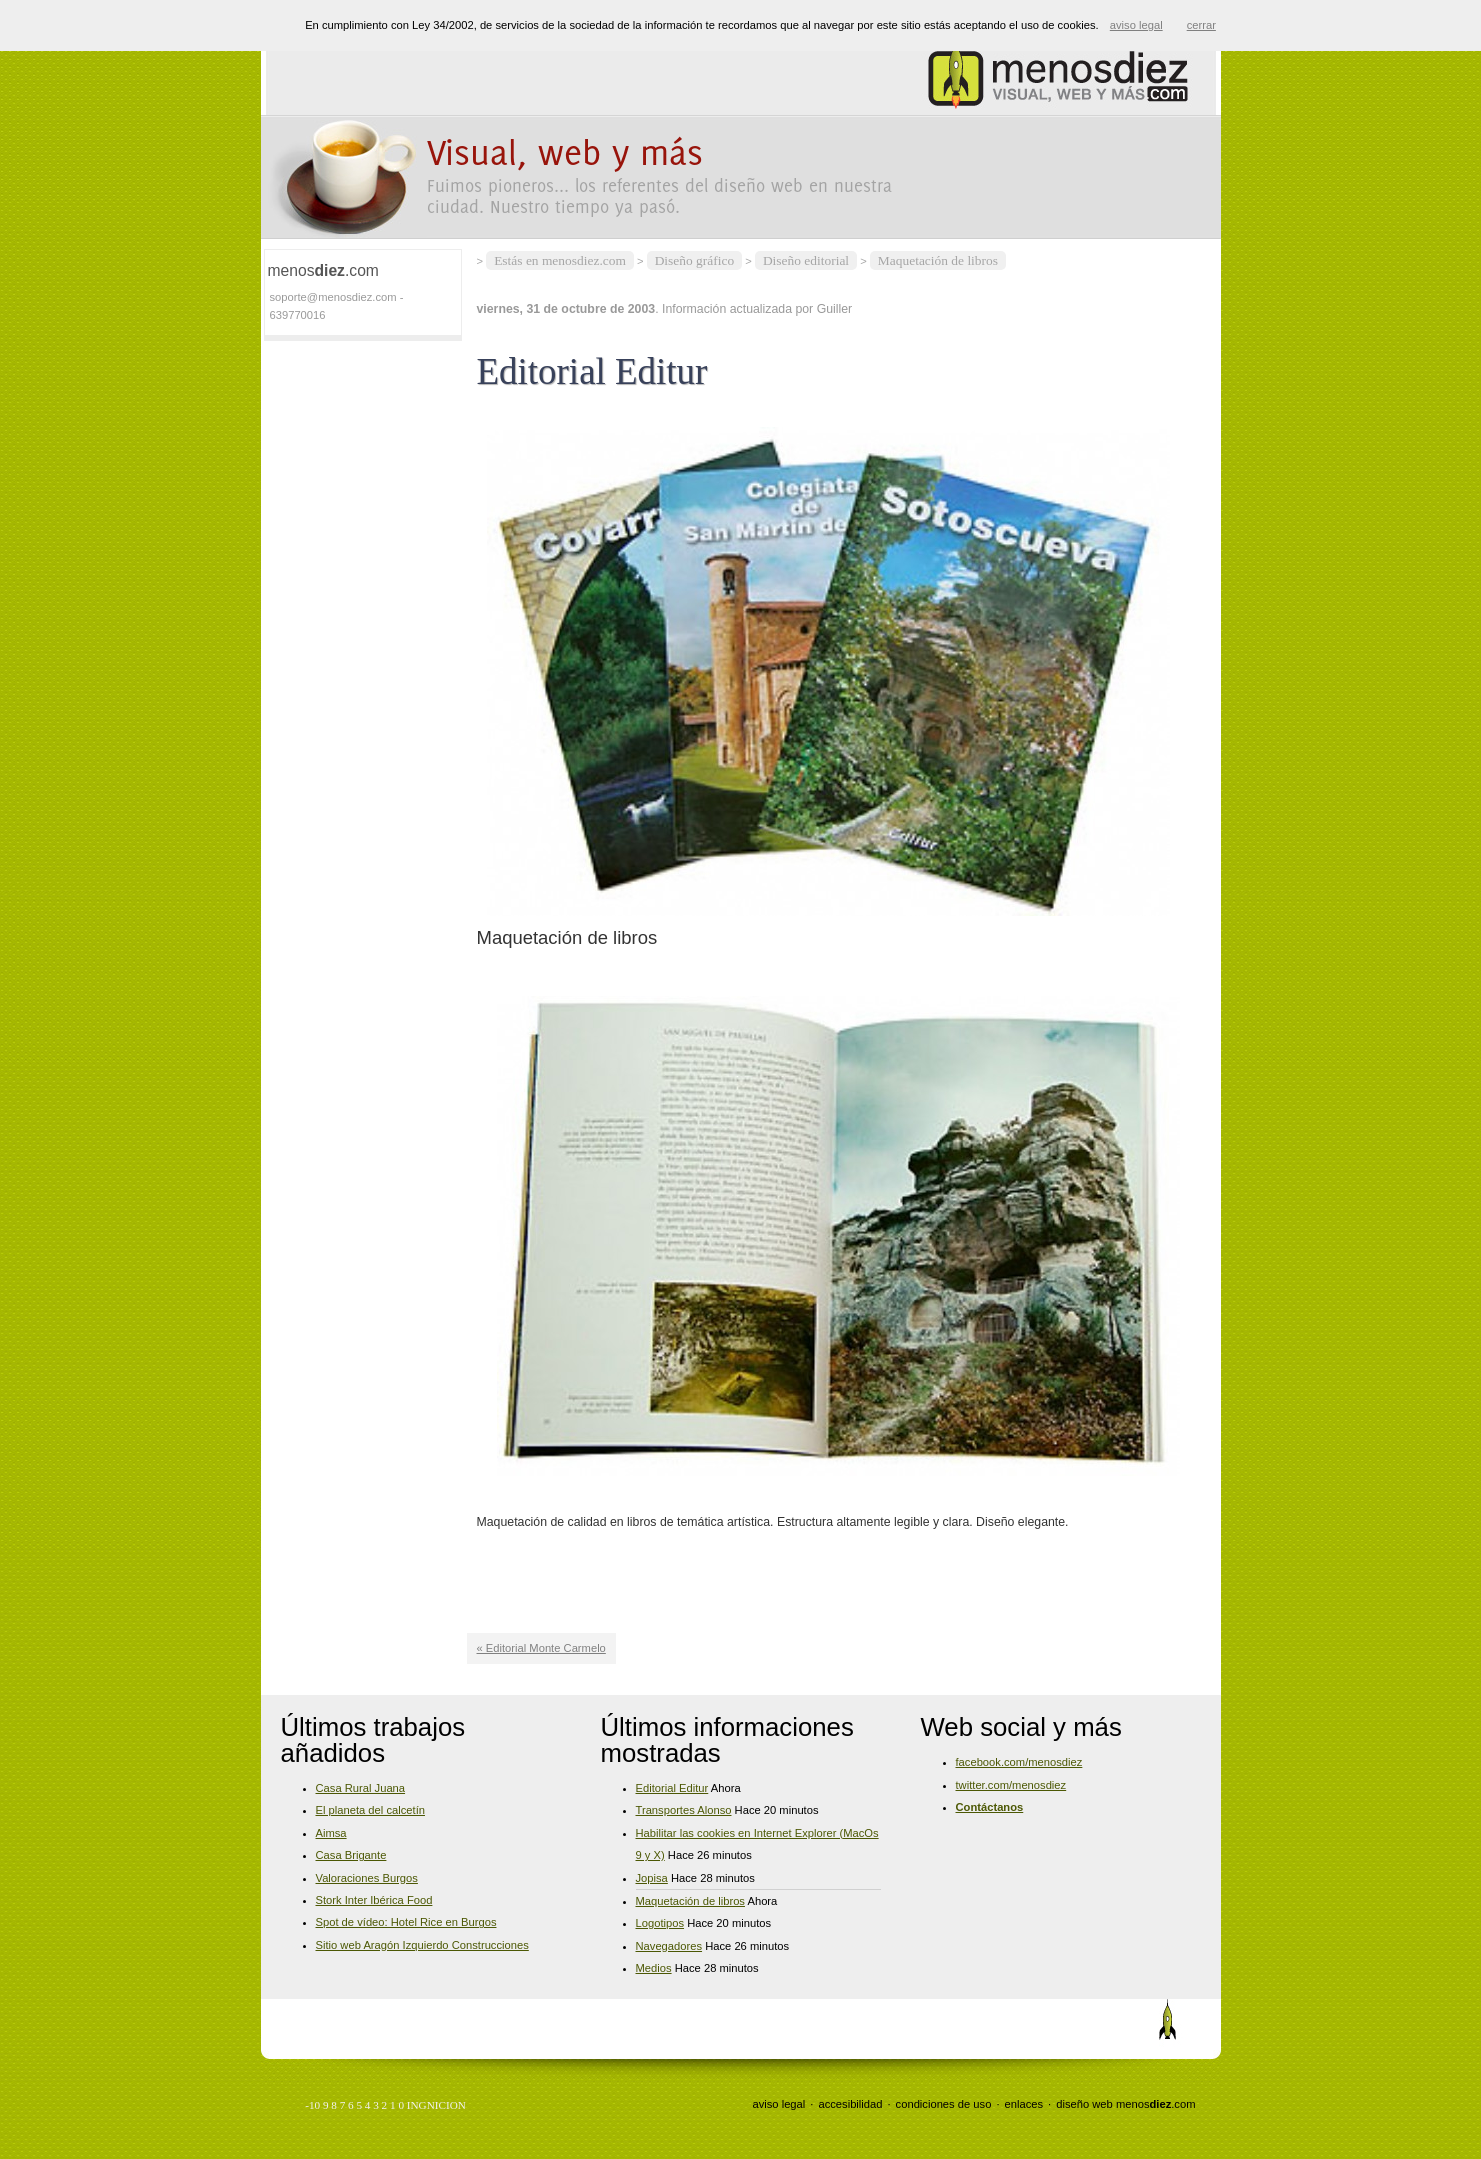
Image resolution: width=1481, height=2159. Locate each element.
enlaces (1024, 2104)
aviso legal (778, 2104)
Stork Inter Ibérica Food (374, 1900)
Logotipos (660, 1923)
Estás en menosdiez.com (560, 260)
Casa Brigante (351, 1855)
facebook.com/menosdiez (1019, 1762)
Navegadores (669, 1946)
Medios (654, 1968)
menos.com (1156, 2104)
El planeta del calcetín (370, 1810)
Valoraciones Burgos (367, 1878)
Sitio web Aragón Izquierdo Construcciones (422, 1945)
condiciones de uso (944, 2104)
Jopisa (652, 1878)
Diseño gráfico (694, 260)
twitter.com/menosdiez (1011, 1785)
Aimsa (331, 1833)
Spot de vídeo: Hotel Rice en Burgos (406, 1922)
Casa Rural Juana (361, 1788)
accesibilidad (850, 2104)
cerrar (1201, 25)
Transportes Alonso (684, 1810)
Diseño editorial (806, 260)
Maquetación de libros (938, 260)
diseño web (1084, 2104)
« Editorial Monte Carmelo (541, 1648)
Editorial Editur (672, 1788)
